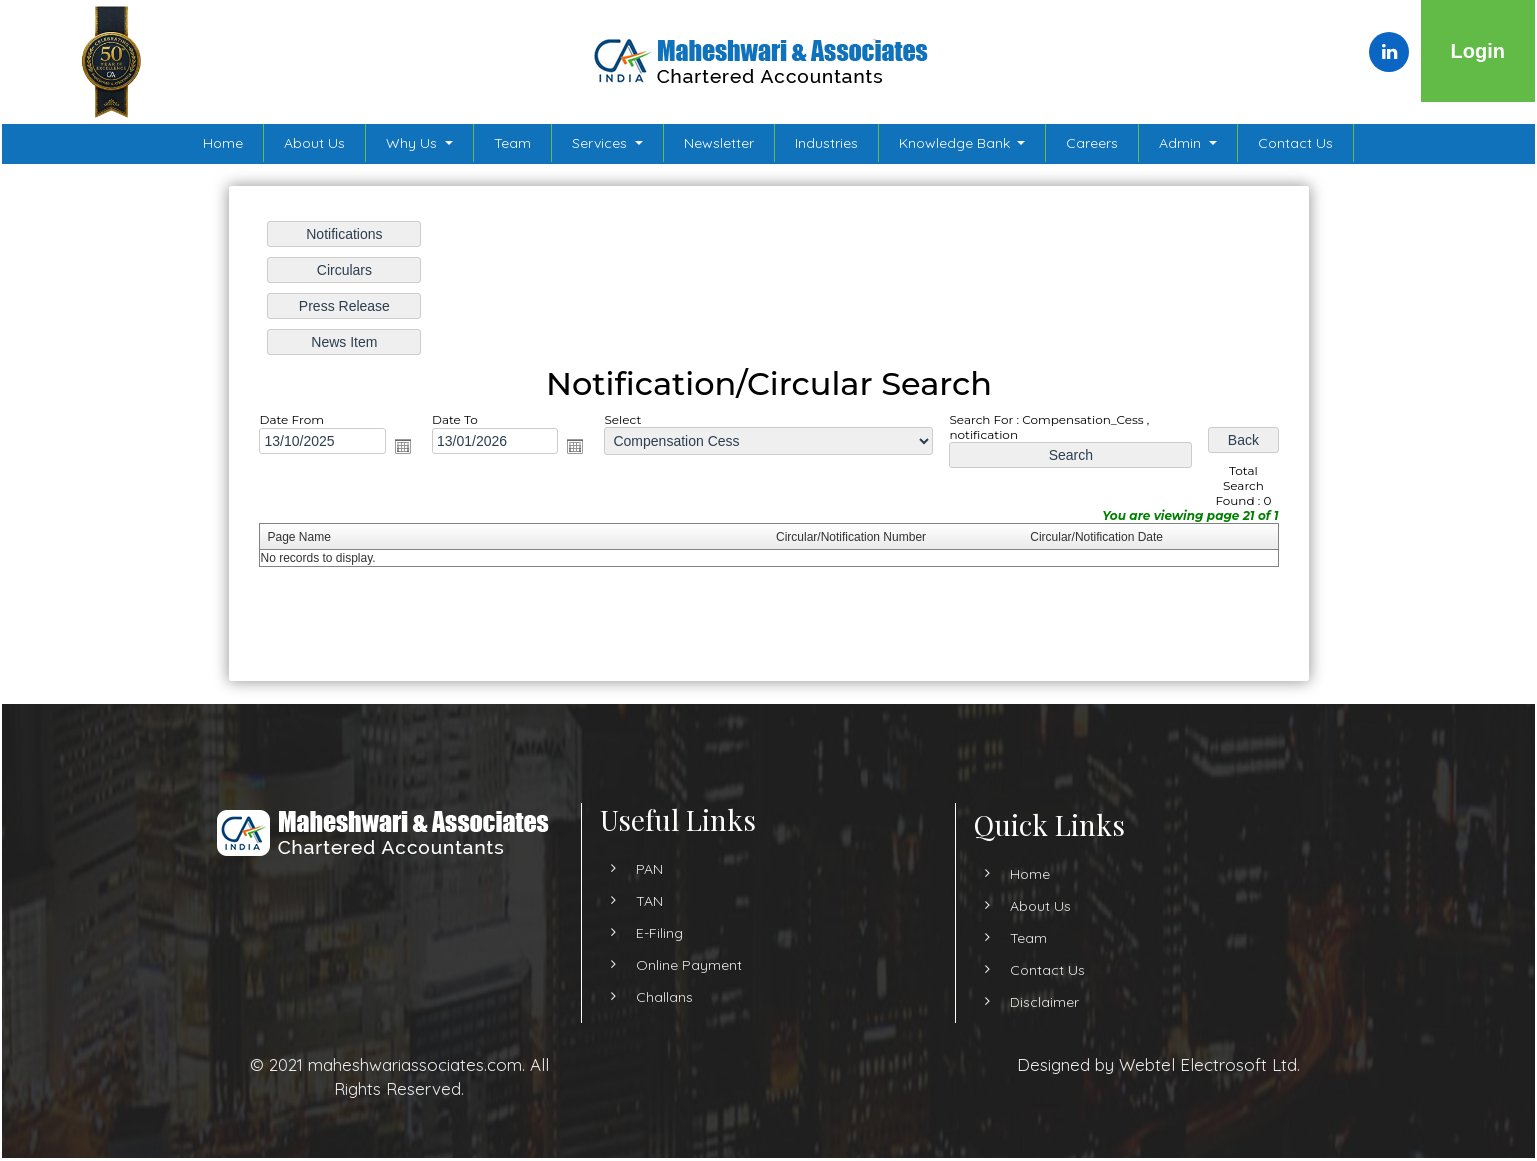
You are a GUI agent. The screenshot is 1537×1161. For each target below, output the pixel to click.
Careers (1092, 143)
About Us (314, 143)
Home (223, 143)
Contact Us (1295, 143)
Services (601, 143)
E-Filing (659, 951)
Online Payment (689, 983)
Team (512, 143)
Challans (664, 1015)
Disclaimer (1026, 1002)
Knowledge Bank (956, 143)
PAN (649, 887)
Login (1478, 51)
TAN (649, 919)
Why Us (413, 143)
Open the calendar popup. (404, 447)
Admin (1182, 143)
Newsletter (719, 143)
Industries (826, 143)
